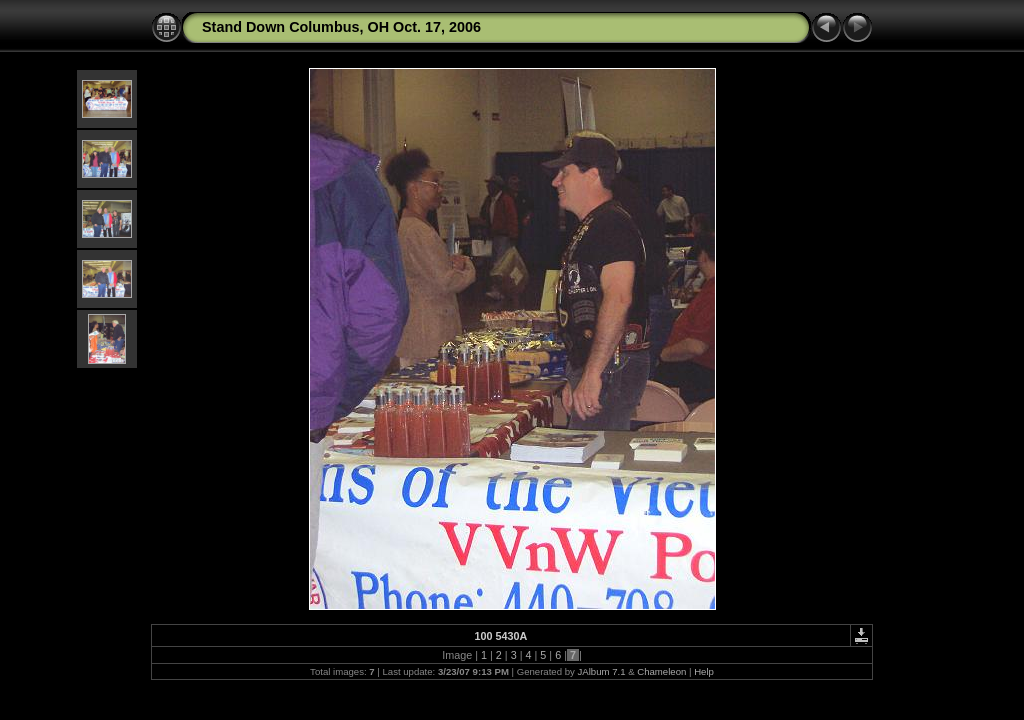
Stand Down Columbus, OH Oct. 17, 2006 (341, 27)
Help (704, 671)
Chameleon (661, 671)
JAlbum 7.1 (602, 671)
